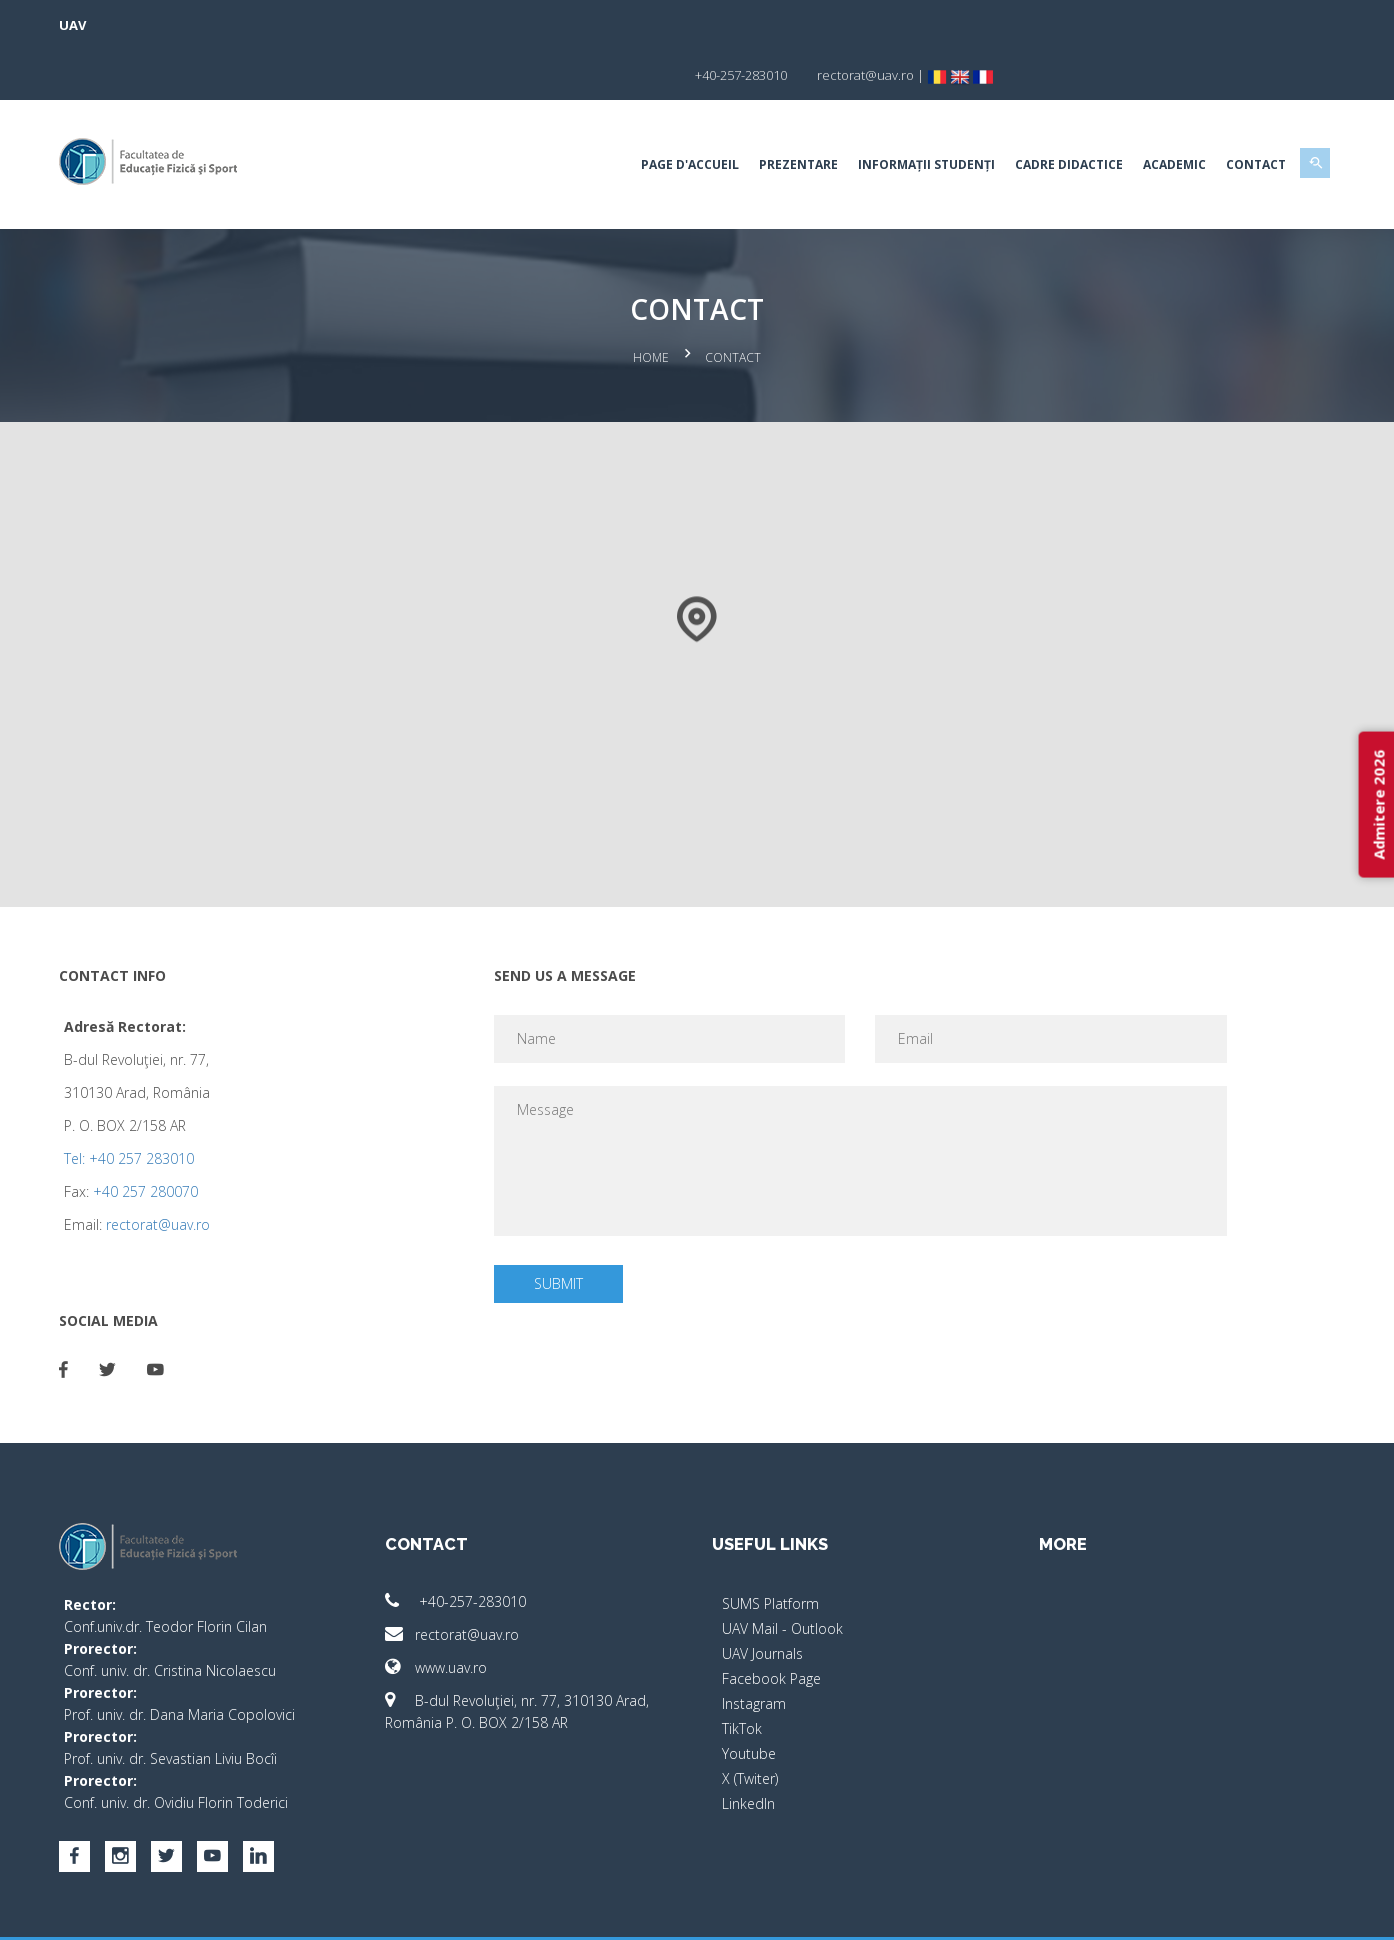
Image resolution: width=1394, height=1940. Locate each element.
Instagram (754, 1648)
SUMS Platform (770, 1548)
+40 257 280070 (198, 1136)
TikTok (742, 1673)
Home (651, 305)
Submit (576, 1228)
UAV (125, 25)
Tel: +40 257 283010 (182, 1103)
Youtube (749, 1698)
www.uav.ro (463, 1612)
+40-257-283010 (482, 1546)
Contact (1203, 114)
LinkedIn (748, 1748)
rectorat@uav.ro (211, 1169)
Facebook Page (771, 1623)
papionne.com (1175, 1910)
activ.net (1259, 1910)
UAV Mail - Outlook (782, 1573)
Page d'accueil (637, 114)
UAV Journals (762, 1598)
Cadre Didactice (1016, 114)
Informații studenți (873, 114)
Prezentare (745, 114)
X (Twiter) (750, 1723)
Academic (1121, 114)
